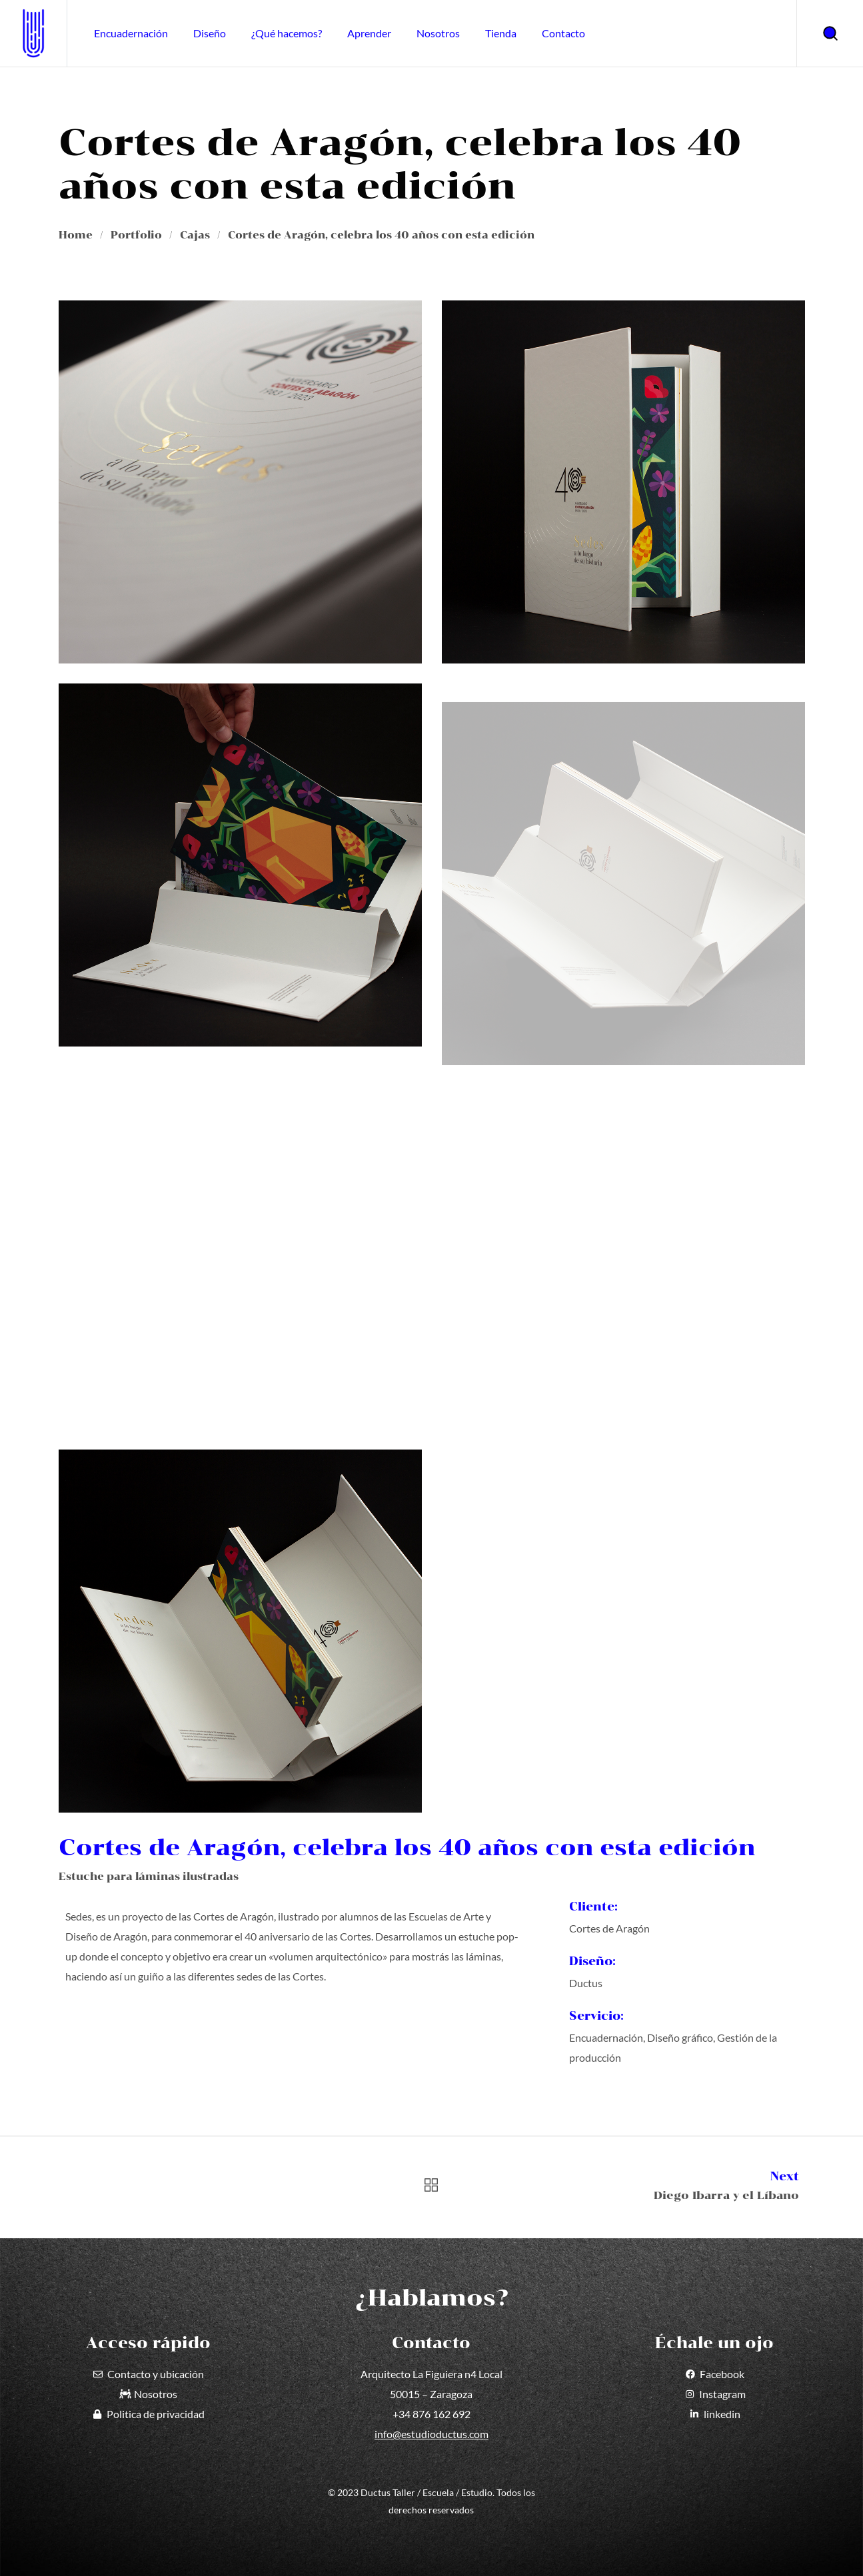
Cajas (195, 235)
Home (76, 235)
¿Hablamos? (431, 2297)
